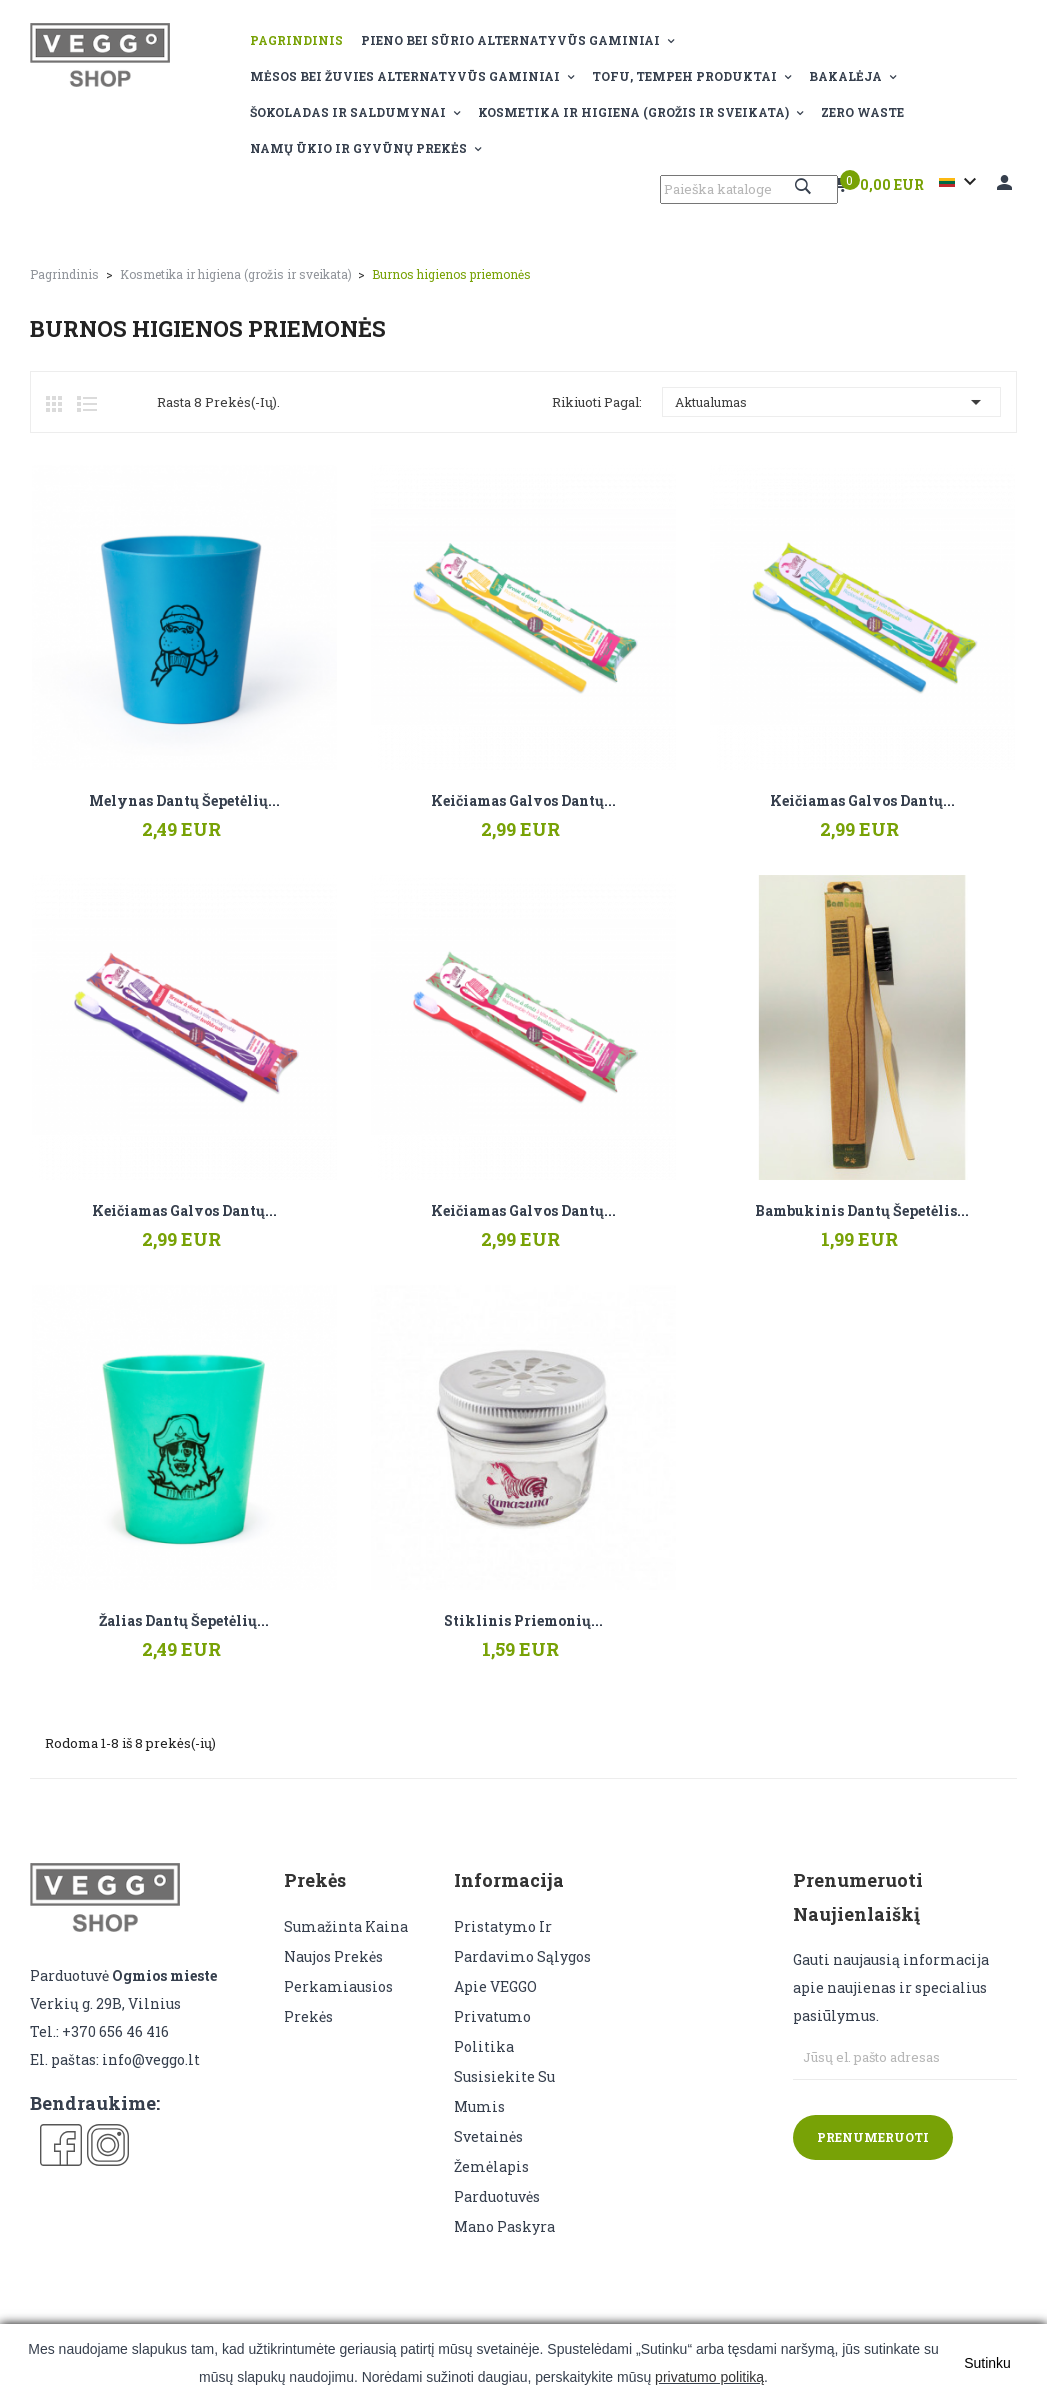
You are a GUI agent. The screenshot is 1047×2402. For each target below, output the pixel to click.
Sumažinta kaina (346, 1926)
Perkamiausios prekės (338, 2001)
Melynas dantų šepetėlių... (184, 801)
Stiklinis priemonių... (523, 1621)
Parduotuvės (497, 2196)
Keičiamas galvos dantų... (523, 801)
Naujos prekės (333, 1956)
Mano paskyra (504, 2226)
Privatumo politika (492, 2031)
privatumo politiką (709, 2377)
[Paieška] (749, 189)
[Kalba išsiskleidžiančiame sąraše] (960, 182)
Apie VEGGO (495, 1986)
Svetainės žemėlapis (491, 2151)
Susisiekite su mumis (504, 2091)
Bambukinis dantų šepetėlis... (862, 1211)
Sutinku (987, 2363)
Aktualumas (831, 402)
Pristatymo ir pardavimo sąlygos (522, 1941)
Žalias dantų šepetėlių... (184, 1621)
